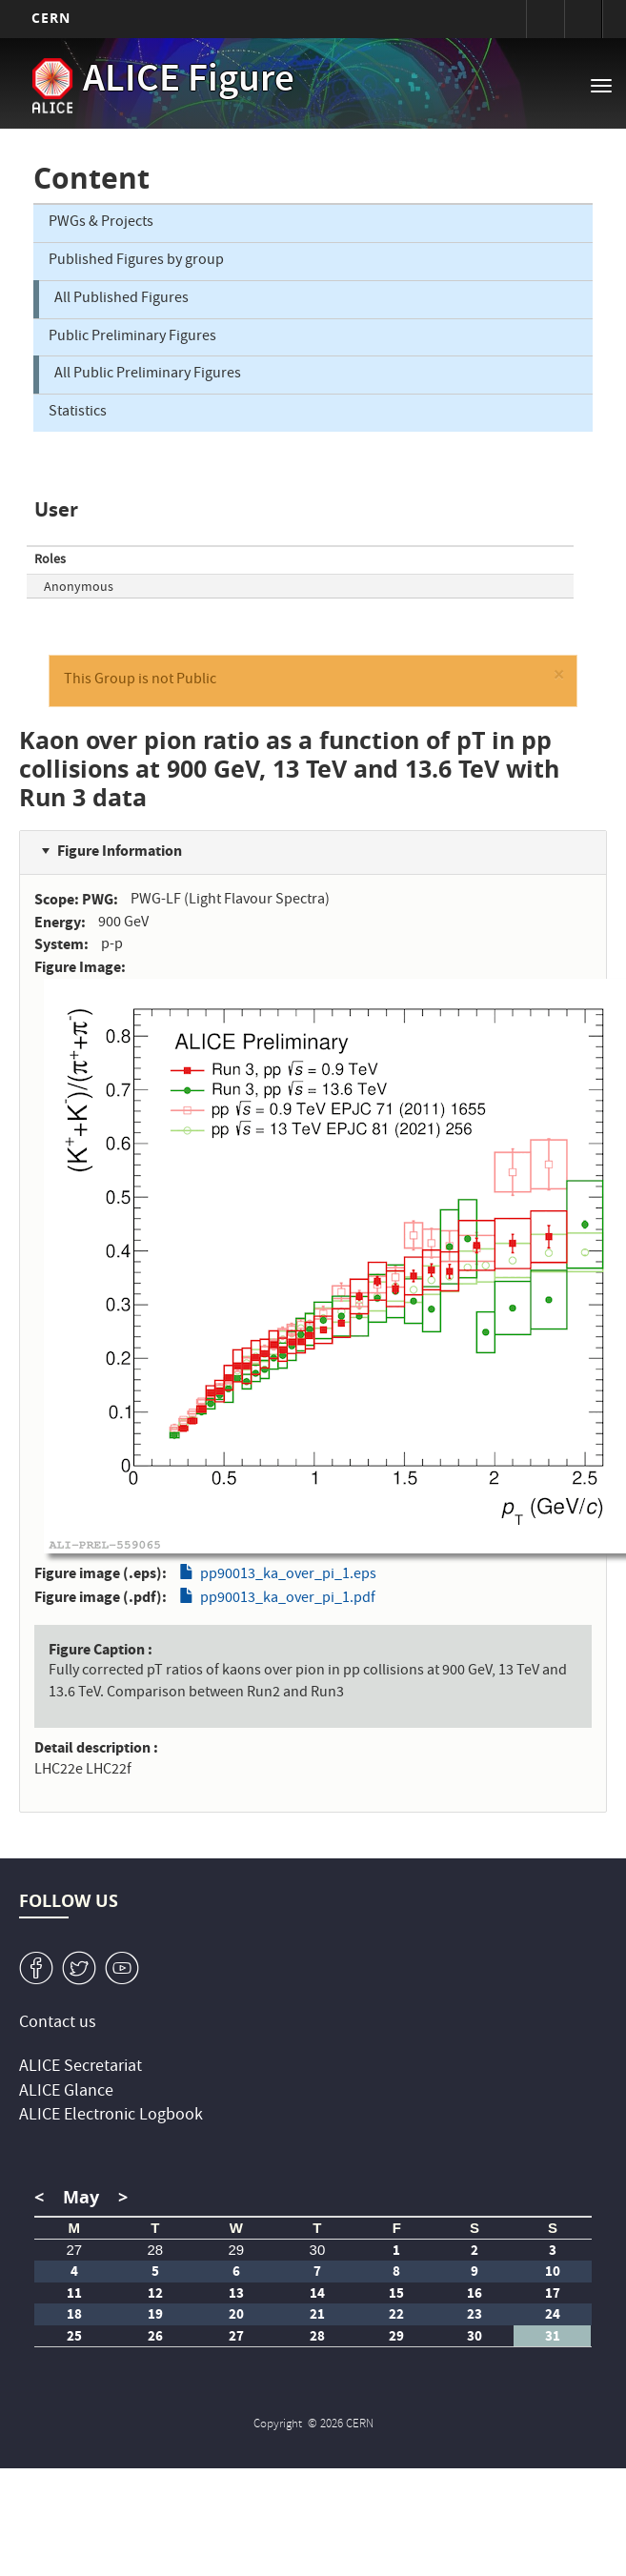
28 (155, 2249)
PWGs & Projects (101, 223)
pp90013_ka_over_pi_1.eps (288, 1575)
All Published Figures (121, 299)
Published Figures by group (136, 261)
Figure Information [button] (119, 851)
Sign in (545, 19)
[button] (558, 678)
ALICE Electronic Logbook (111, 2116)
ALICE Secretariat (80, 2067)
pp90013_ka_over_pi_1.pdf (287, 1599)
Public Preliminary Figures (132, 337)
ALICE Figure (188, 81)
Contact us (57, 2024)
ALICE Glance (66, 2092)
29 (237, 2249)
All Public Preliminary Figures (147, 374)
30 (318, 2249)
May (81, 2197)
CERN (51, 18)
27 (74, 2249)
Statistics (78, 412)
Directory (583, 19)
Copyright (279, 2425)
